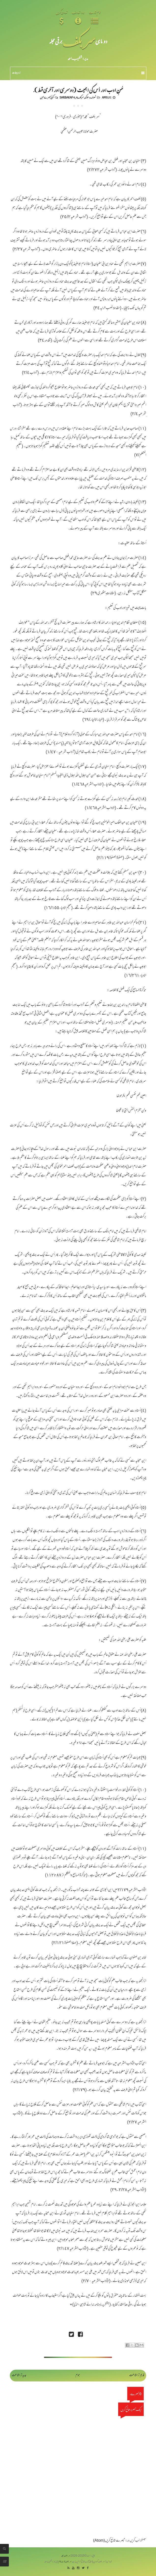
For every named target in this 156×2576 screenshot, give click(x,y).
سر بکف (79, 41)
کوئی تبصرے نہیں (46, 97)
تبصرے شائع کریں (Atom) (109, 2541)
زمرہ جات (78, 73)
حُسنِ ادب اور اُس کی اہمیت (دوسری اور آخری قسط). (78, 90)
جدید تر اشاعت (19, 2375)
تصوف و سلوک (90, 97)
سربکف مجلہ (66, 2556)
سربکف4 (80, 97)
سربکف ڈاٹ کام (65, 2561)
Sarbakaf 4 (67, 97)
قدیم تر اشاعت (136, 2375)
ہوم (77, 2375)
